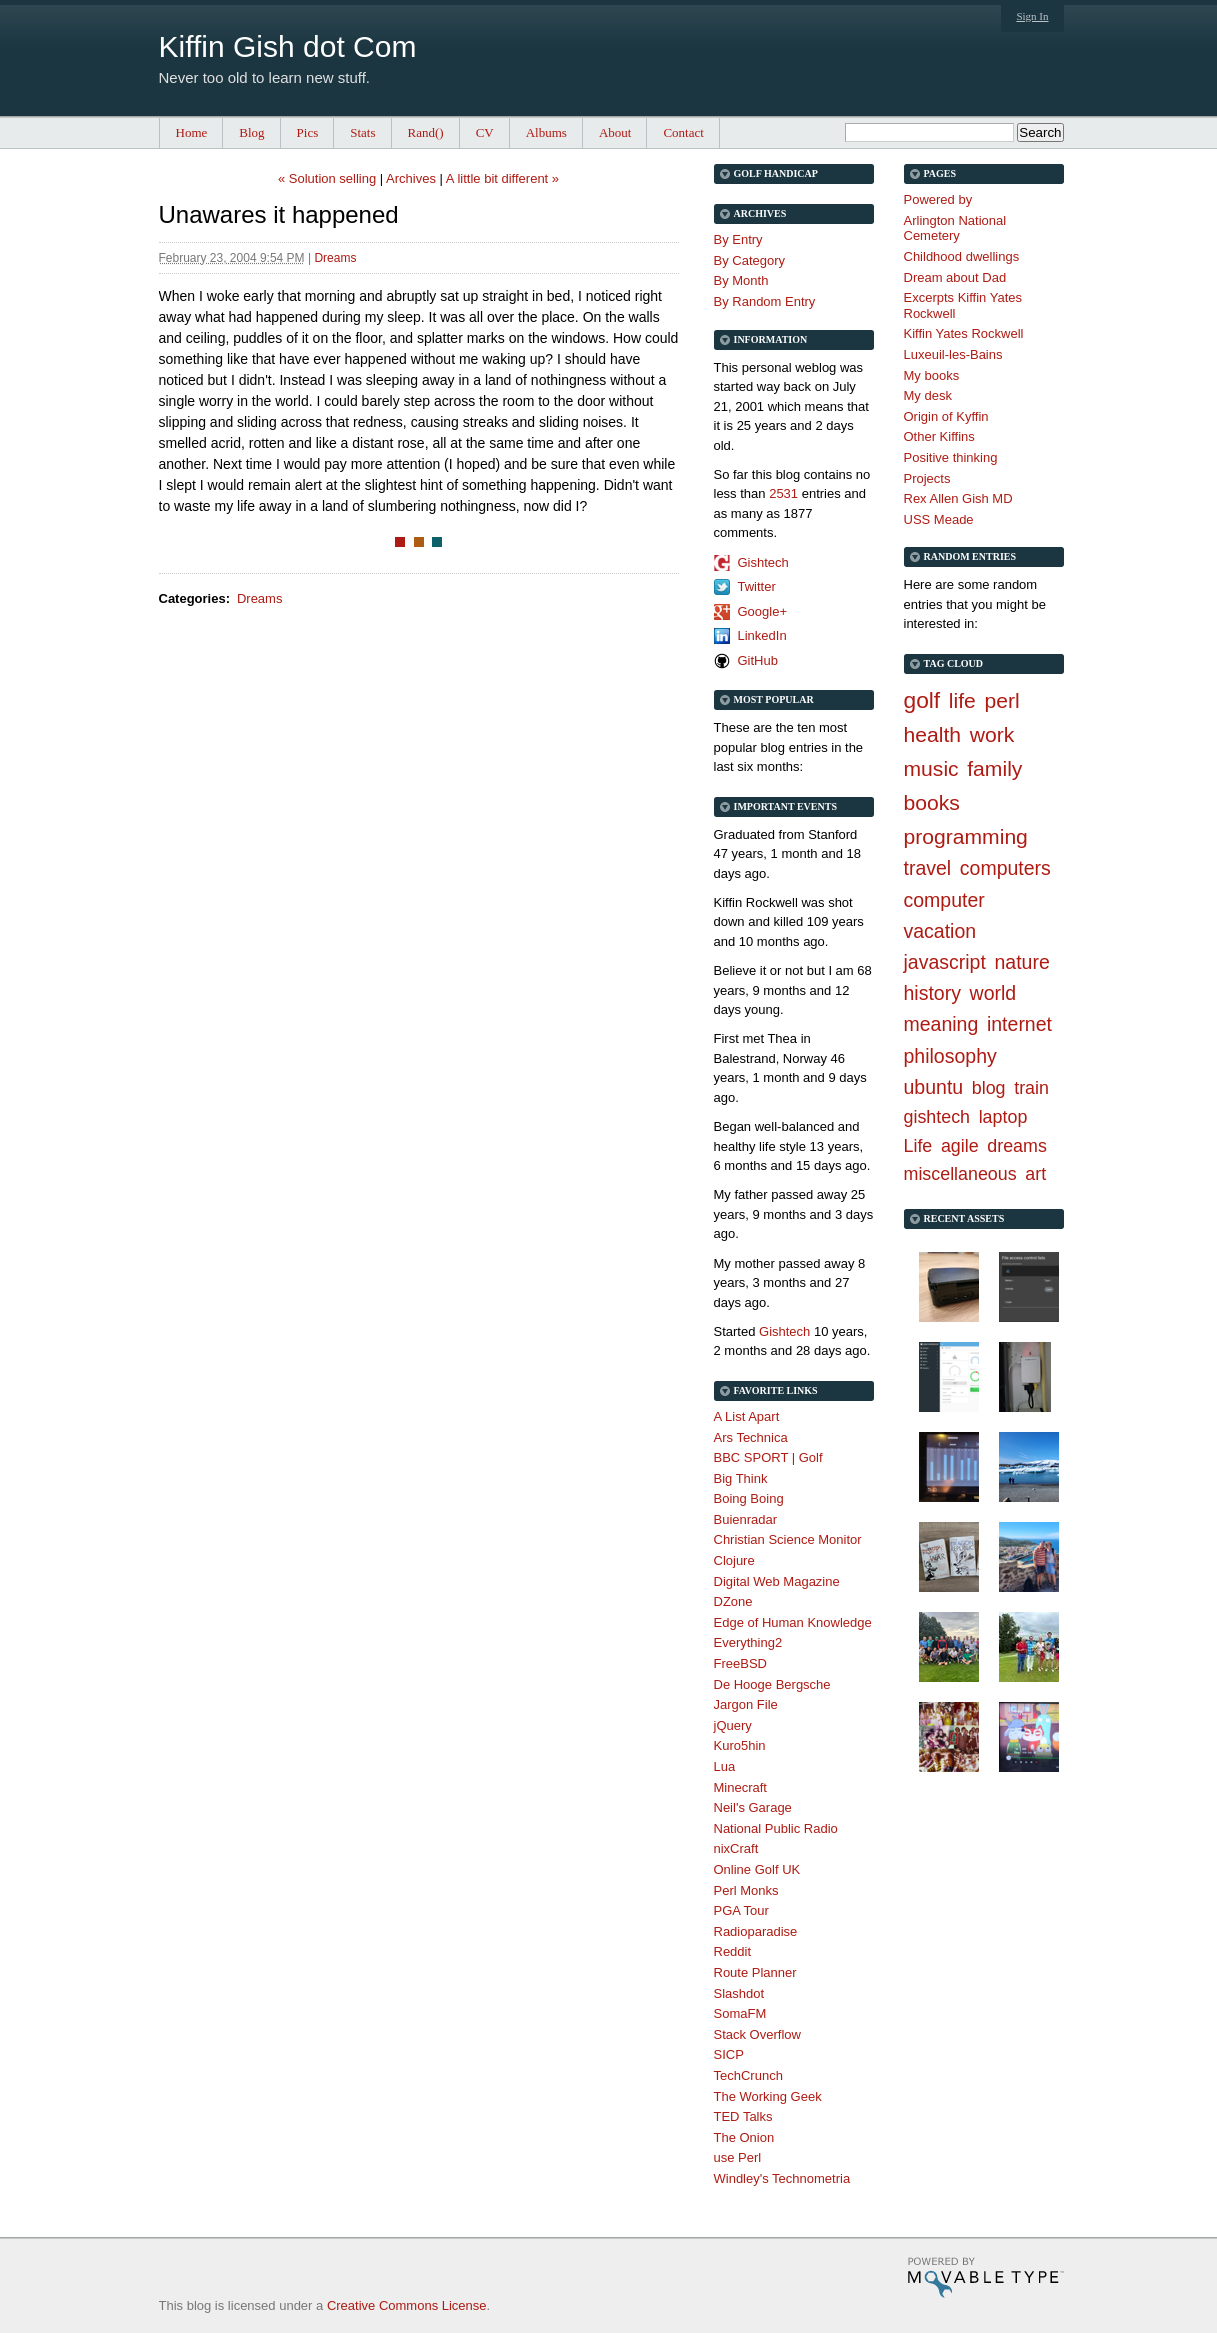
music (931, 768)
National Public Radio (776, 1828)
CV (485, 132)
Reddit (733, 1951)
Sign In (1032, 16)
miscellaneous (960, 1174)
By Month (741, 280)
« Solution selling (327, 178)
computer (944, 900)
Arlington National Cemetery (955, 228)
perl (1001, 700)
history (932, 993)
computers (1005, 868)
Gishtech (763, 562)
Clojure (734, 1560)
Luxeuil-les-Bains (953, 354)
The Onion (744, 2137)
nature (1022, 962)
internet (1019, 1024)
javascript (945, 962)
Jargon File (746, 1704)
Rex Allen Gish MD (958, 498)
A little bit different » (502, 178)
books (932, 802)
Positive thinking (951, 457)
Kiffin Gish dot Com (288, 46)
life (962, 700)
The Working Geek (768, 2096)
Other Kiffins (939, 436)
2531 (783, 493)
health (933, 734)
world (993, 993)
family (994, 768)
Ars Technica (751, 1437)
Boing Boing (749, 1498)
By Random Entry (765, 301)
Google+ (763, 611)
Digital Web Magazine (777, 1581)
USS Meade (939, 519)
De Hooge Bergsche (772, 1684)
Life (918, 1146)
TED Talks (743, 2116)
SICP (729, 2054)
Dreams (335, 258)
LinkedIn (762, 635)
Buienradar (746, 1519)
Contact (683, 132)
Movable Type (985, 2277)
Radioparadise (756, 1931)
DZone (733, 1601)
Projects (927, 478)
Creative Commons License (407, 2305)
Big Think (741, 1478)
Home (192, 132)
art (1035, 1174)
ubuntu (934, 1087)
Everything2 (748, 1642)
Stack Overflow (757, 2034)
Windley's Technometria (782, 2178)
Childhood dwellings (962, 256)
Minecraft (740, 1787)
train (1031, 1088)
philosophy (950, 1056)
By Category (750, 260)
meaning (941, 1024)
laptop (1003, 1117)
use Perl (738, 2157)
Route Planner (755, 1972)
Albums (546, 132)
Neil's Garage (753, 1807)
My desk (928, 395)
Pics (308, 132)
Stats (362, 132)
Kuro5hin (740, 1745)
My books (932, 375)
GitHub (758, 660)
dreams (1017, 1146)
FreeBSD (740, 1663)
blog (989, 1088)
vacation (940, 931)
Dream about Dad (955, 277)
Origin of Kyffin (946, 416)
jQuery (733, 1725)
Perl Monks (746, 1890)
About (615, 132)
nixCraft (736, 1848)
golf (922, 700)
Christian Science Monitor (788, 1539)
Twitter (757, 586)
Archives (411, 178)
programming (966, 836)
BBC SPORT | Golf (768, 1457)
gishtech (937, 1117)
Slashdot (739, 1993)
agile (960, 1146)
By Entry (738, 239)
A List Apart (747, 1416)
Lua (725, 1766)
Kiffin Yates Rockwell (964, 333)
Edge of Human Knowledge (793, 1622)
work (992, 734)
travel (928, 868)
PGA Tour (741, 1910)
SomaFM (740, 2013)
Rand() (426, 132)
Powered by (938, 199)
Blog (251, 132)
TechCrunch (748, 2075)
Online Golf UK (757, 1869)
